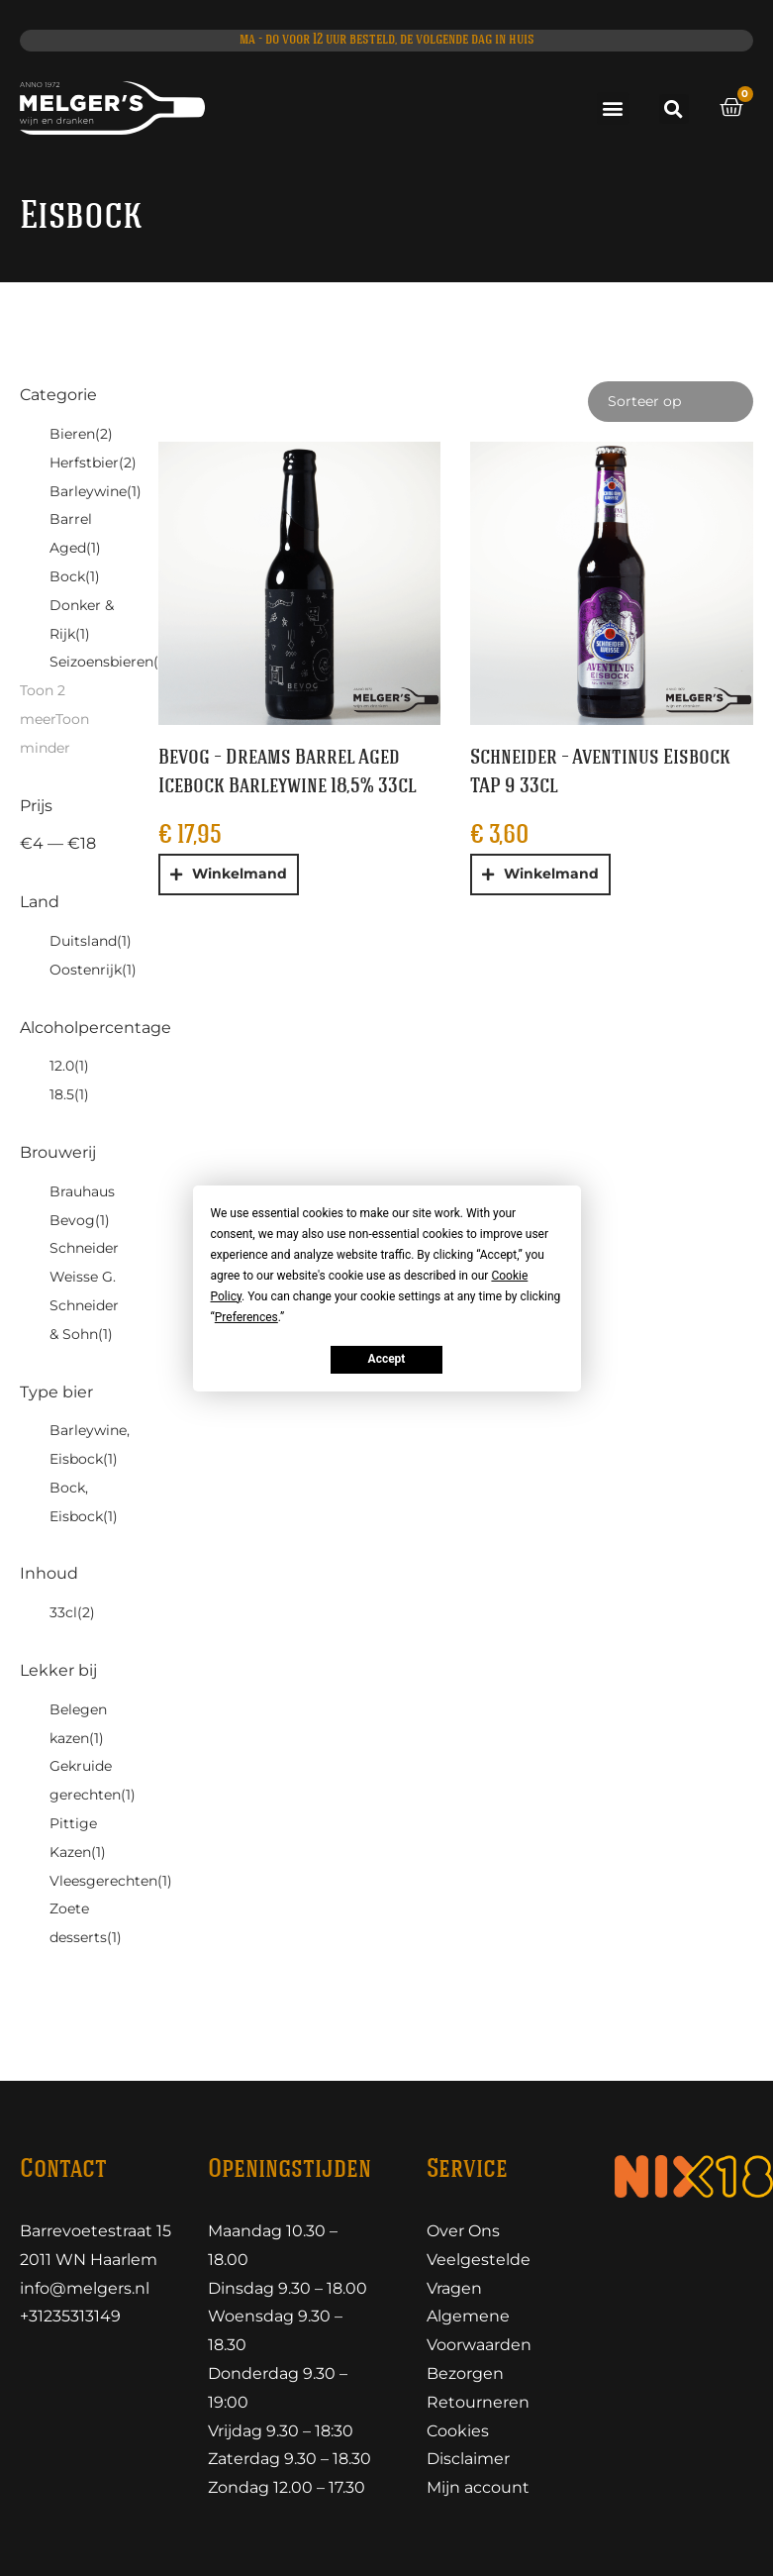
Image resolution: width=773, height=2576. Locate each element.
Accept (387, 1359)
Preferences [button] (246, 1316)
